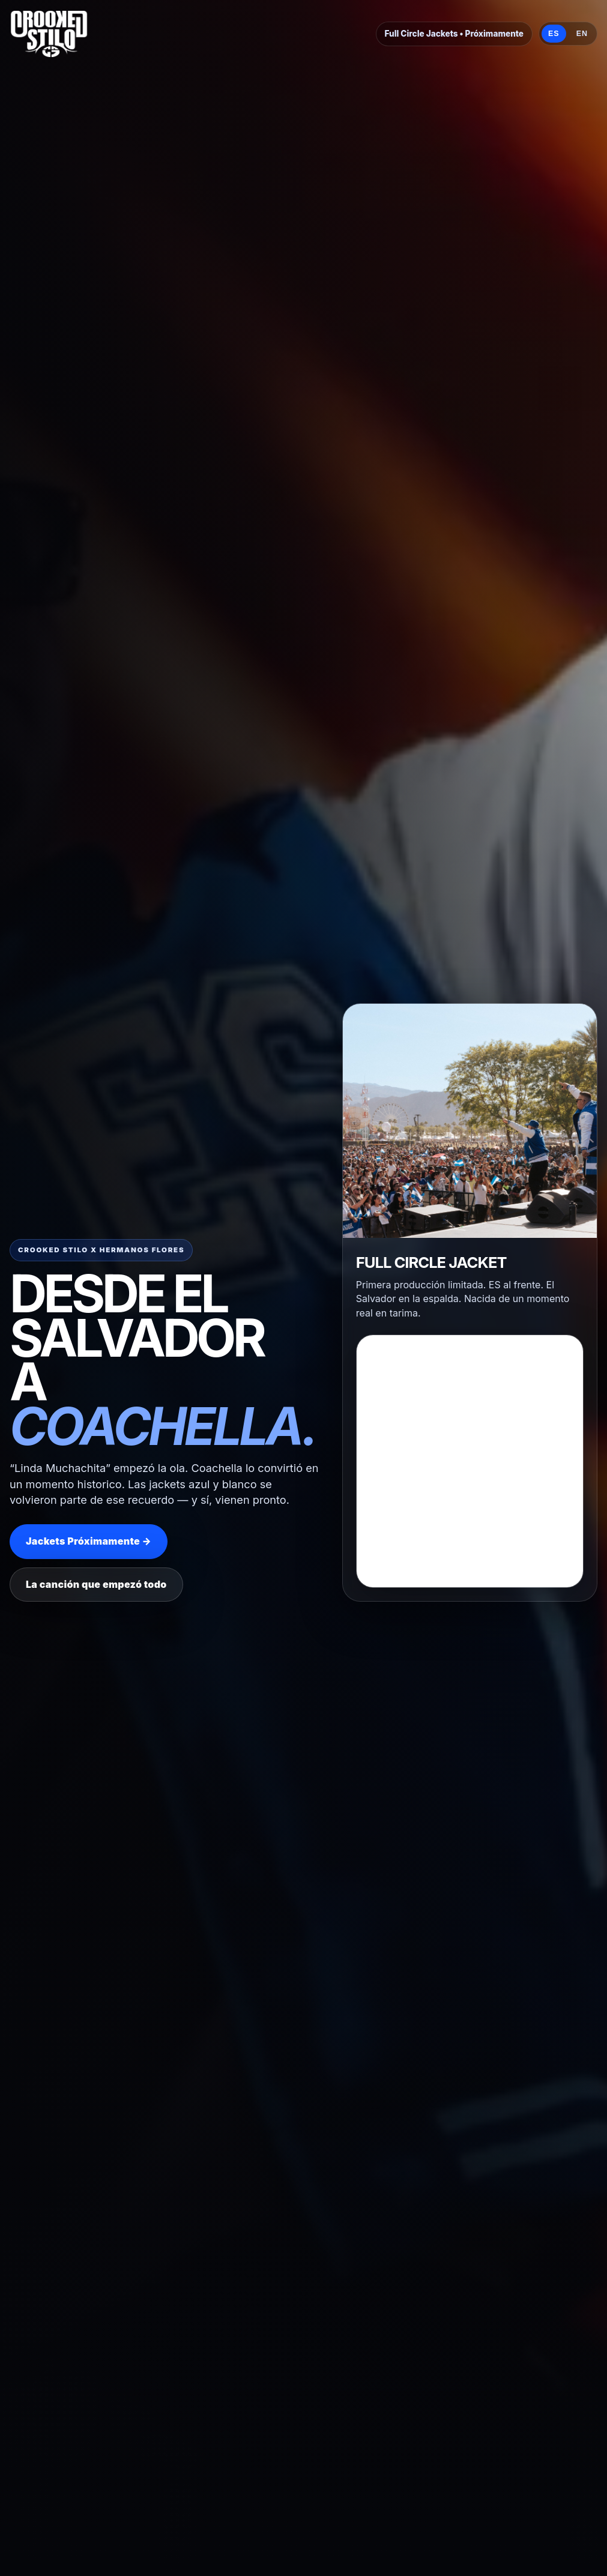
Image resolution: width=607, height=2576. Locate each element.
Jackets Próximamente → (88, 1541)
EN (582, 33)
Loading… (470, 1575)
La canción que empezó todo (96, 1584)
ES (554, 33)
